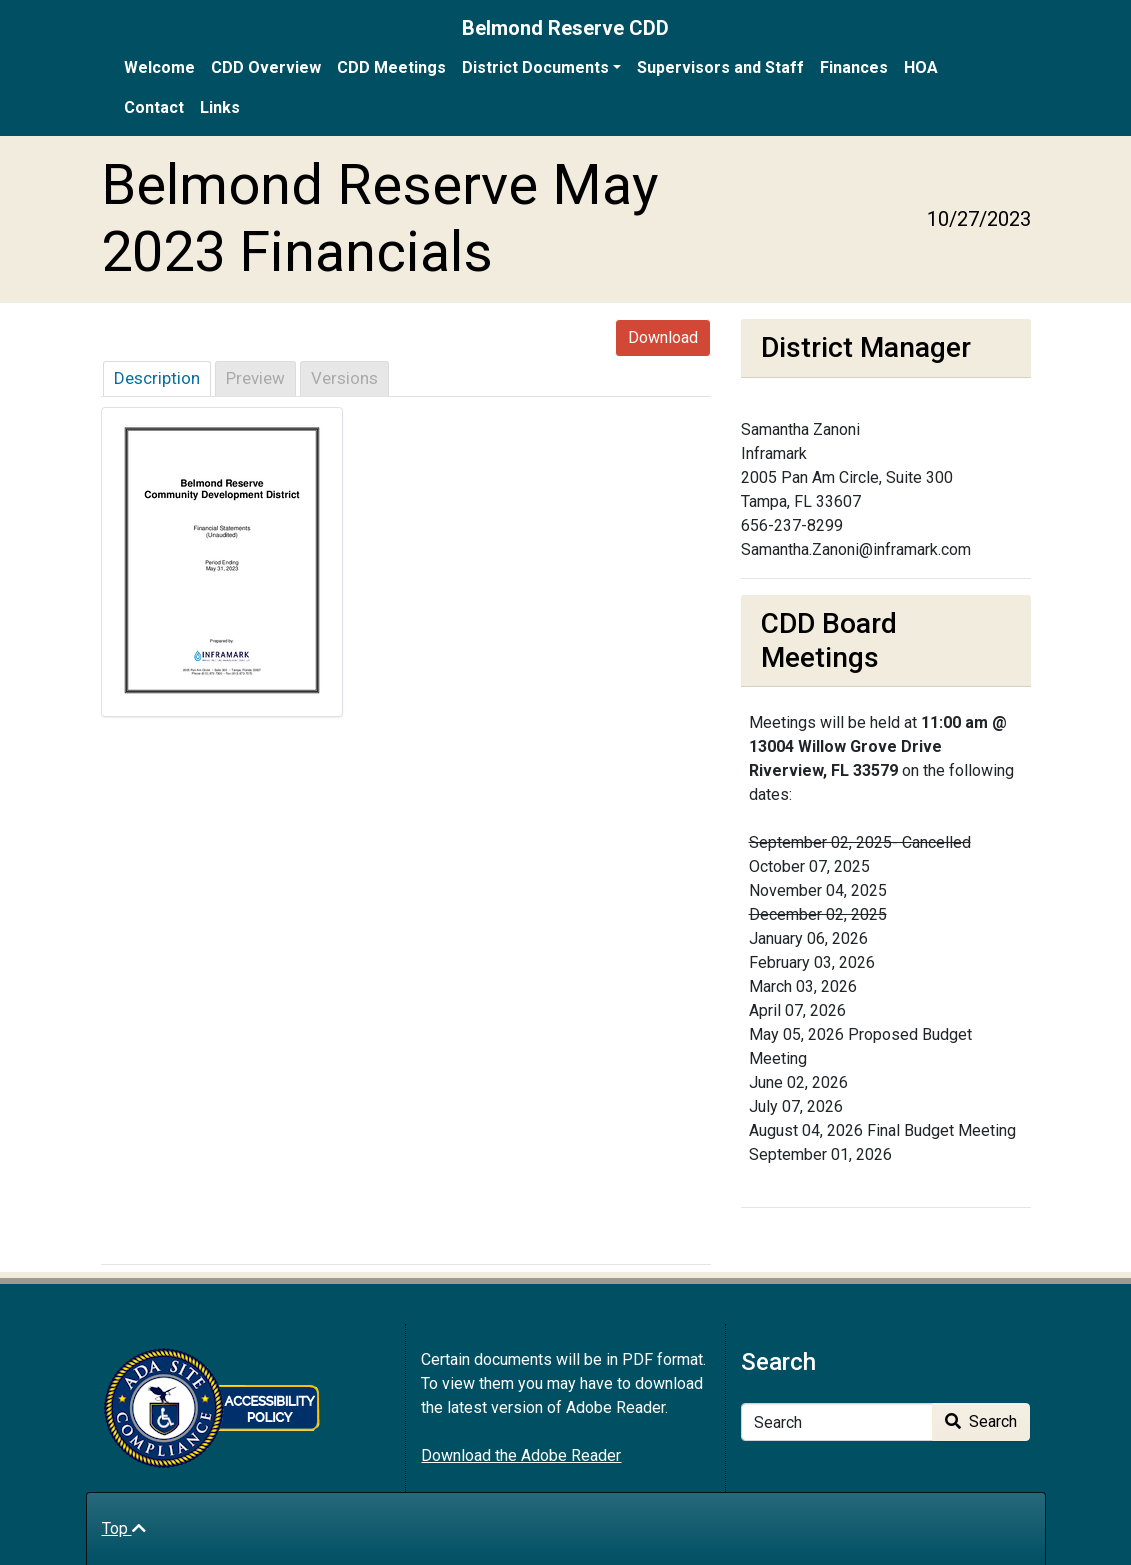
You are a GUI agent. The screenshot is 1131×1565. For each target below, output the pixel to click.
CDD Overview (266, 67)
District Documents (535, 67)
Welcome (159, 67)
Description (157, 378)
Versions (344, 378)
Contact (154, 107)
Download (663, 337)
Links (220, 107)
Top (124, 1528)
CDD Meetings (391, 67)
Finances (854, 67)
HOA (921, 67)
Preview (255, 378)
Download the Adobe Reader (521, 1455)
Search (981, 1421)
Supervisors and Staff (720, 67)
